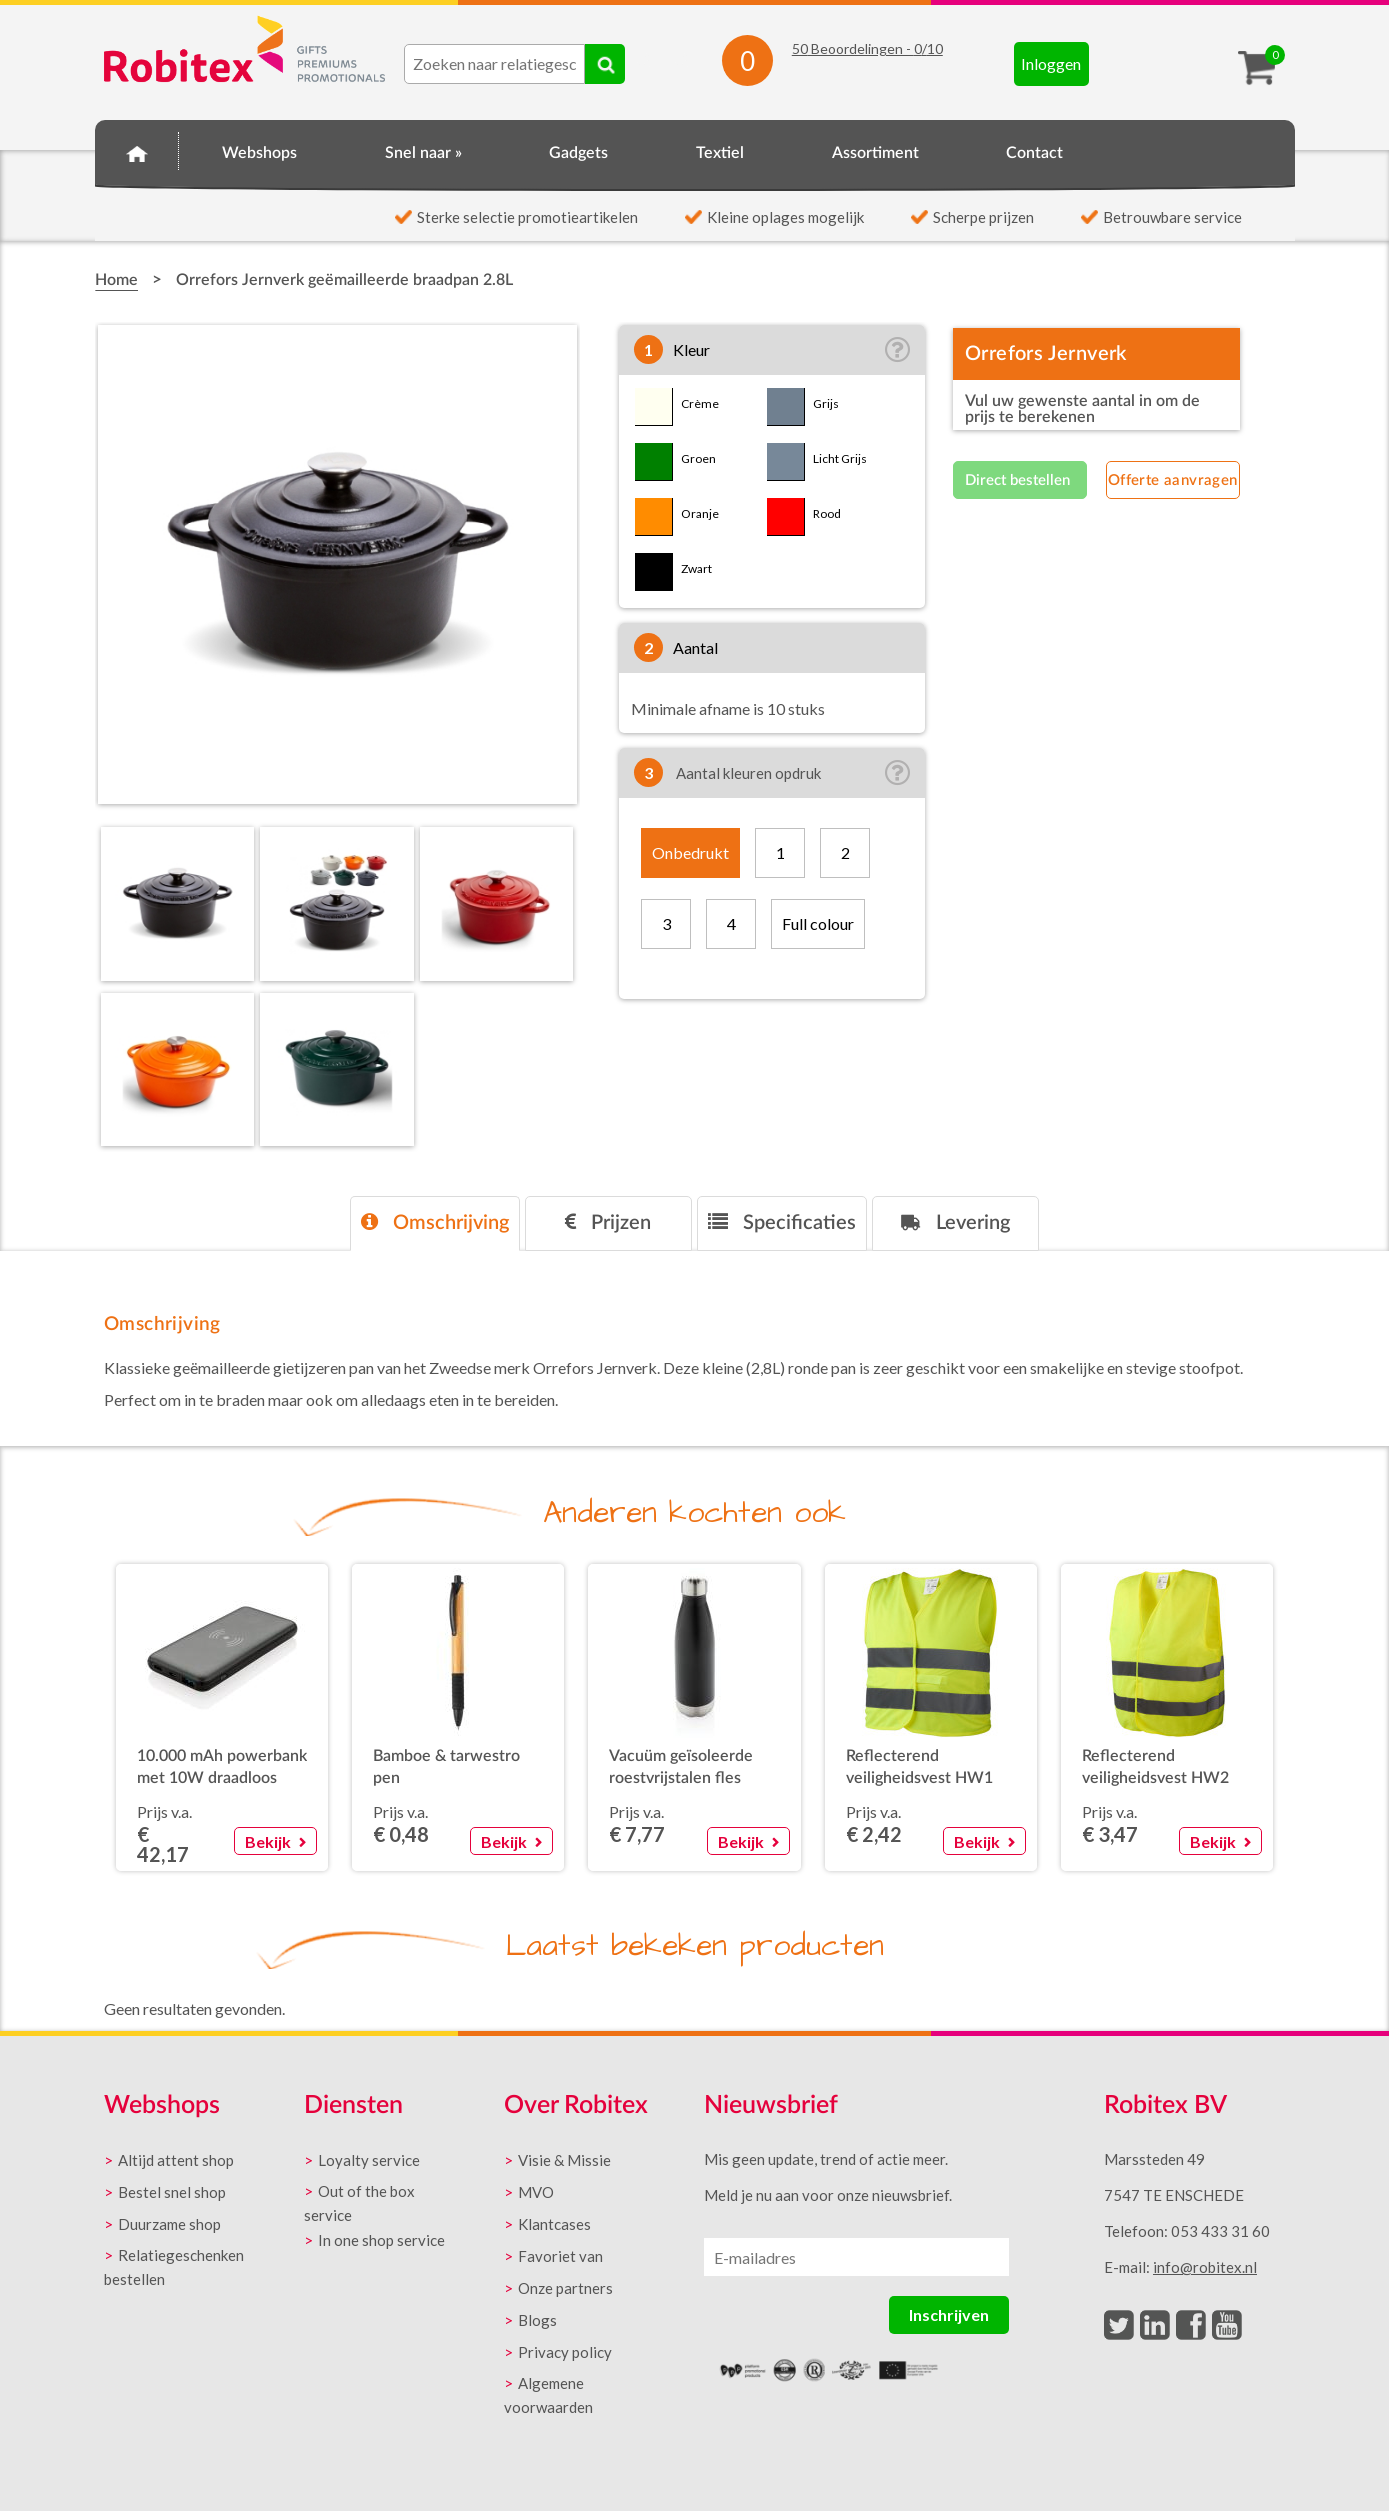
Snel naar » (423, 153)
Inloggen (1051, 63)
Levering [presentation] (955, 1222)
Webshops (259, 153)
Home (137, 150)
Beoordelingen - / (867, 48)
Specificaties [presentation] (782, 1222)
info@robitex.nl (1205, 2267)
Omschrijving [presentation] (435, 1222)
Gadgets (578, 153)
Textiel (720, 153)
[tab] (435, 1223)
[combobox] (494, 64)
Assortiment (875, 153)
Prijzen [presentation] (608, 1222)
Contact (1034, 153)
